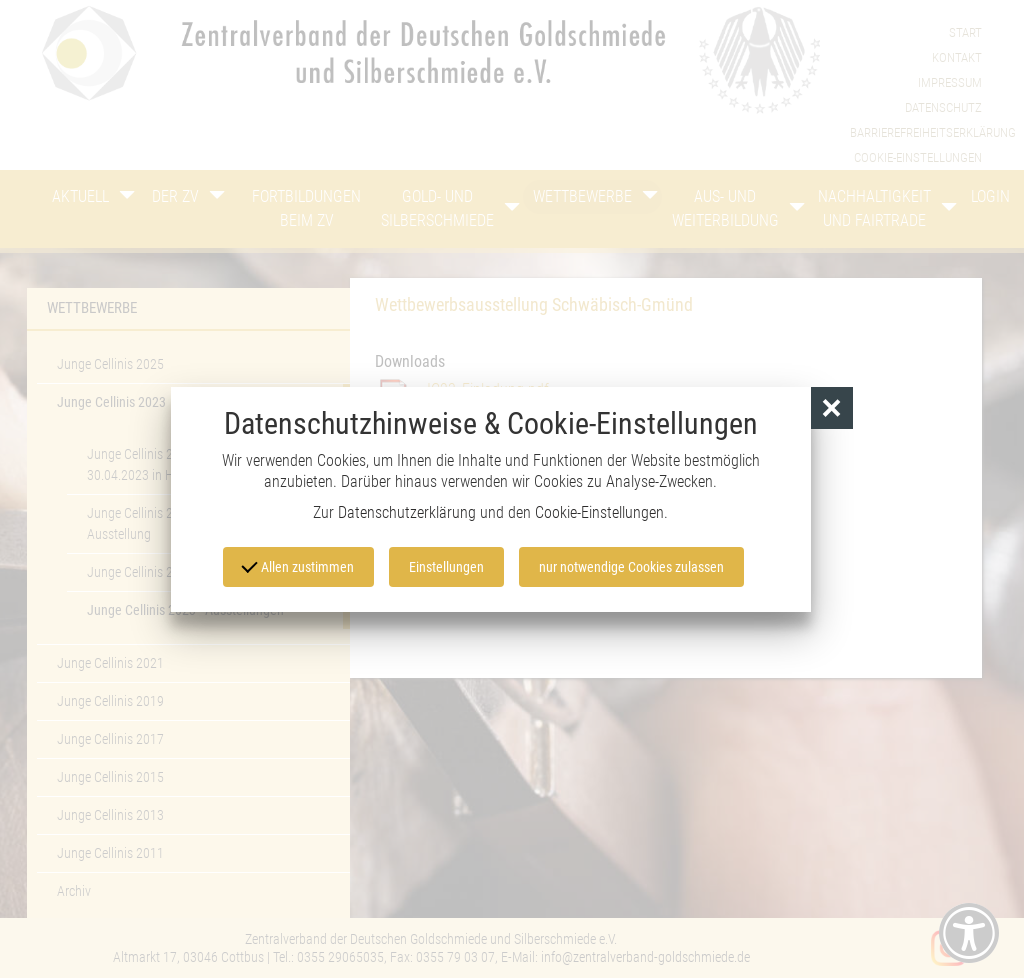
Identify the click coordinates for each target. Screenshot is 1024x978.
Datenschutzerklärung (407, 512)
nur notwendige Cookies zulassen (631, 567)
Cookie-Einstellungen (599, 512)
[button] (832, 408)
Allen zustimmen (298, 565)
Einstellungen (446, 567)
